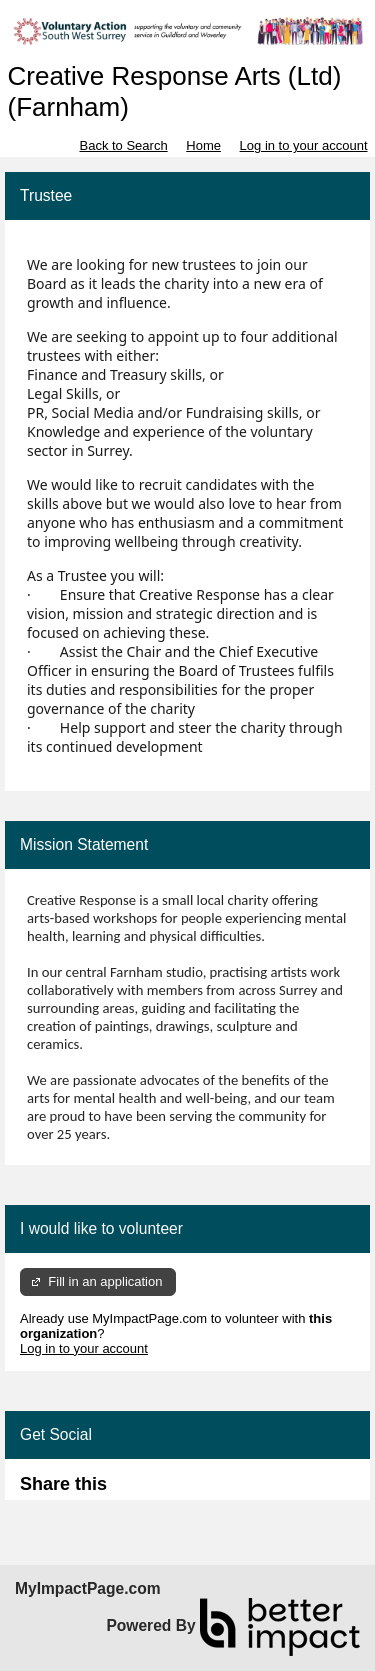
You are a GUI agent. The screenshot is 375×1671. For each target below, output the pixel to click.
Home (203, 145)
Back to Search (123, 145)
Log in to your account (304, 145)
